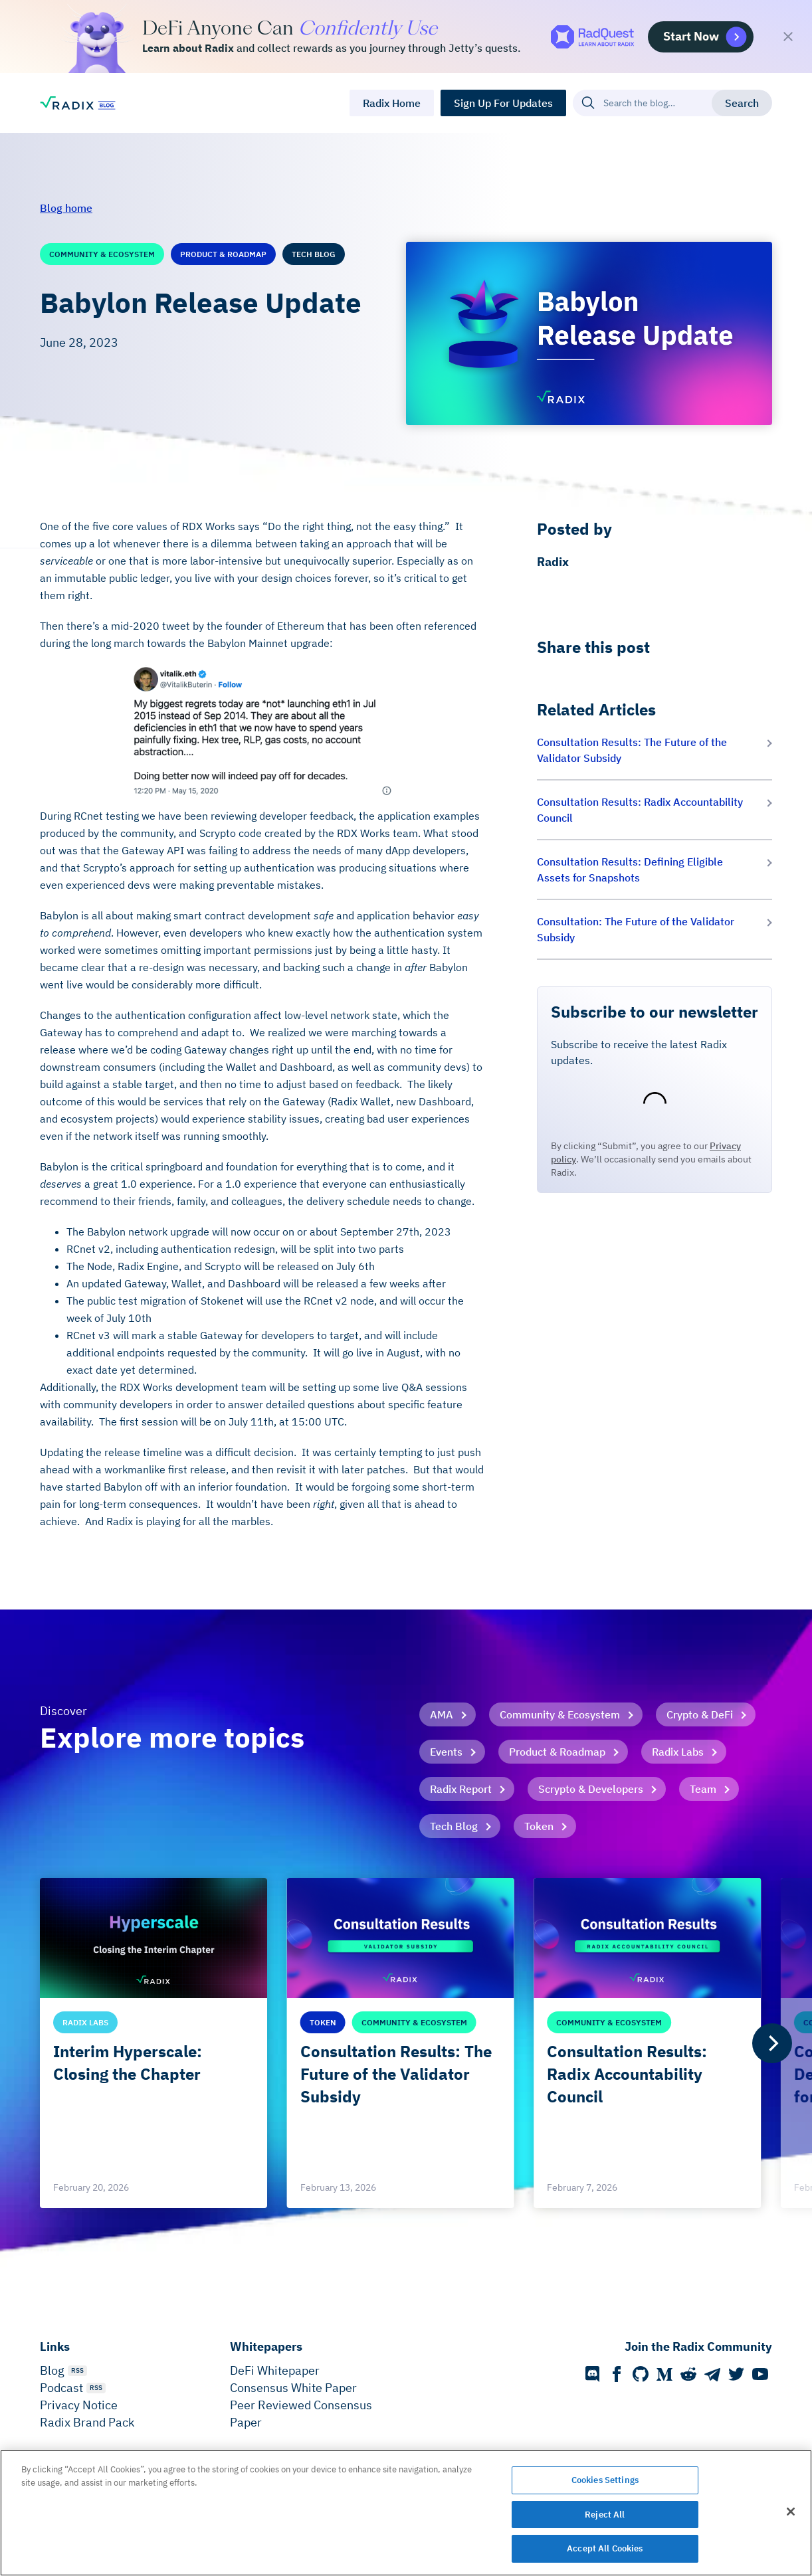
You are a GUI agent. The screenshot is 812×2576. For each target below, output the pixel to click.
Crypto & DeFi (699, 1714)
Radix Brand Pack (87, 2422)
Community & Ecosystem (560, 1714)
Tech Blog (454, 1826)
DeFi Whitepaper (275, 2370)
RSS (77, 2370)
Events (446, 1751)
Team (703, 1788)
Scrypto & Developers (590, 1788)
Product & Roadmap (557, 1751)
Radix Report (461, 1788)
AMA (441, 1714)
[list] (406, 2043)
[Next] (772, 2043)
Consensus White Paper (293, 2387)
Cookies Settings (605, 2480)
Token (539, 1826)
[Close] (790, 2511)
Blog (52, 2370)
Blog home (66, 208)
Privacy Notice (79, 2405)
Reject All (605, 2514)
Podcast (61, 2387)
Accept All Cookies (605, 2548)
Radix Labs (678, 1751)
